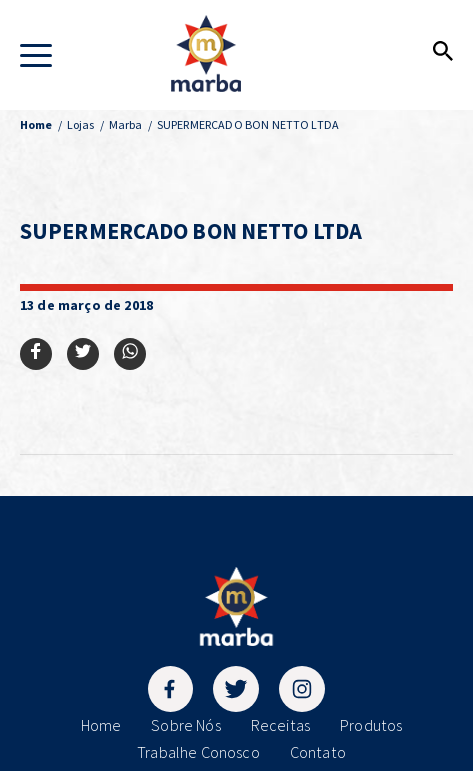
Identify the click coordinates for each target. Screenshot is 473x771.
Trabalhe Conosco (198, 752)
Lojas (81, 124)
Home (101, 725)
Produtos (371, 725)
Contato (318, 752)
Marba (126, 124)
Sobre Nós (185, 725)
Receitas (280, 725)
